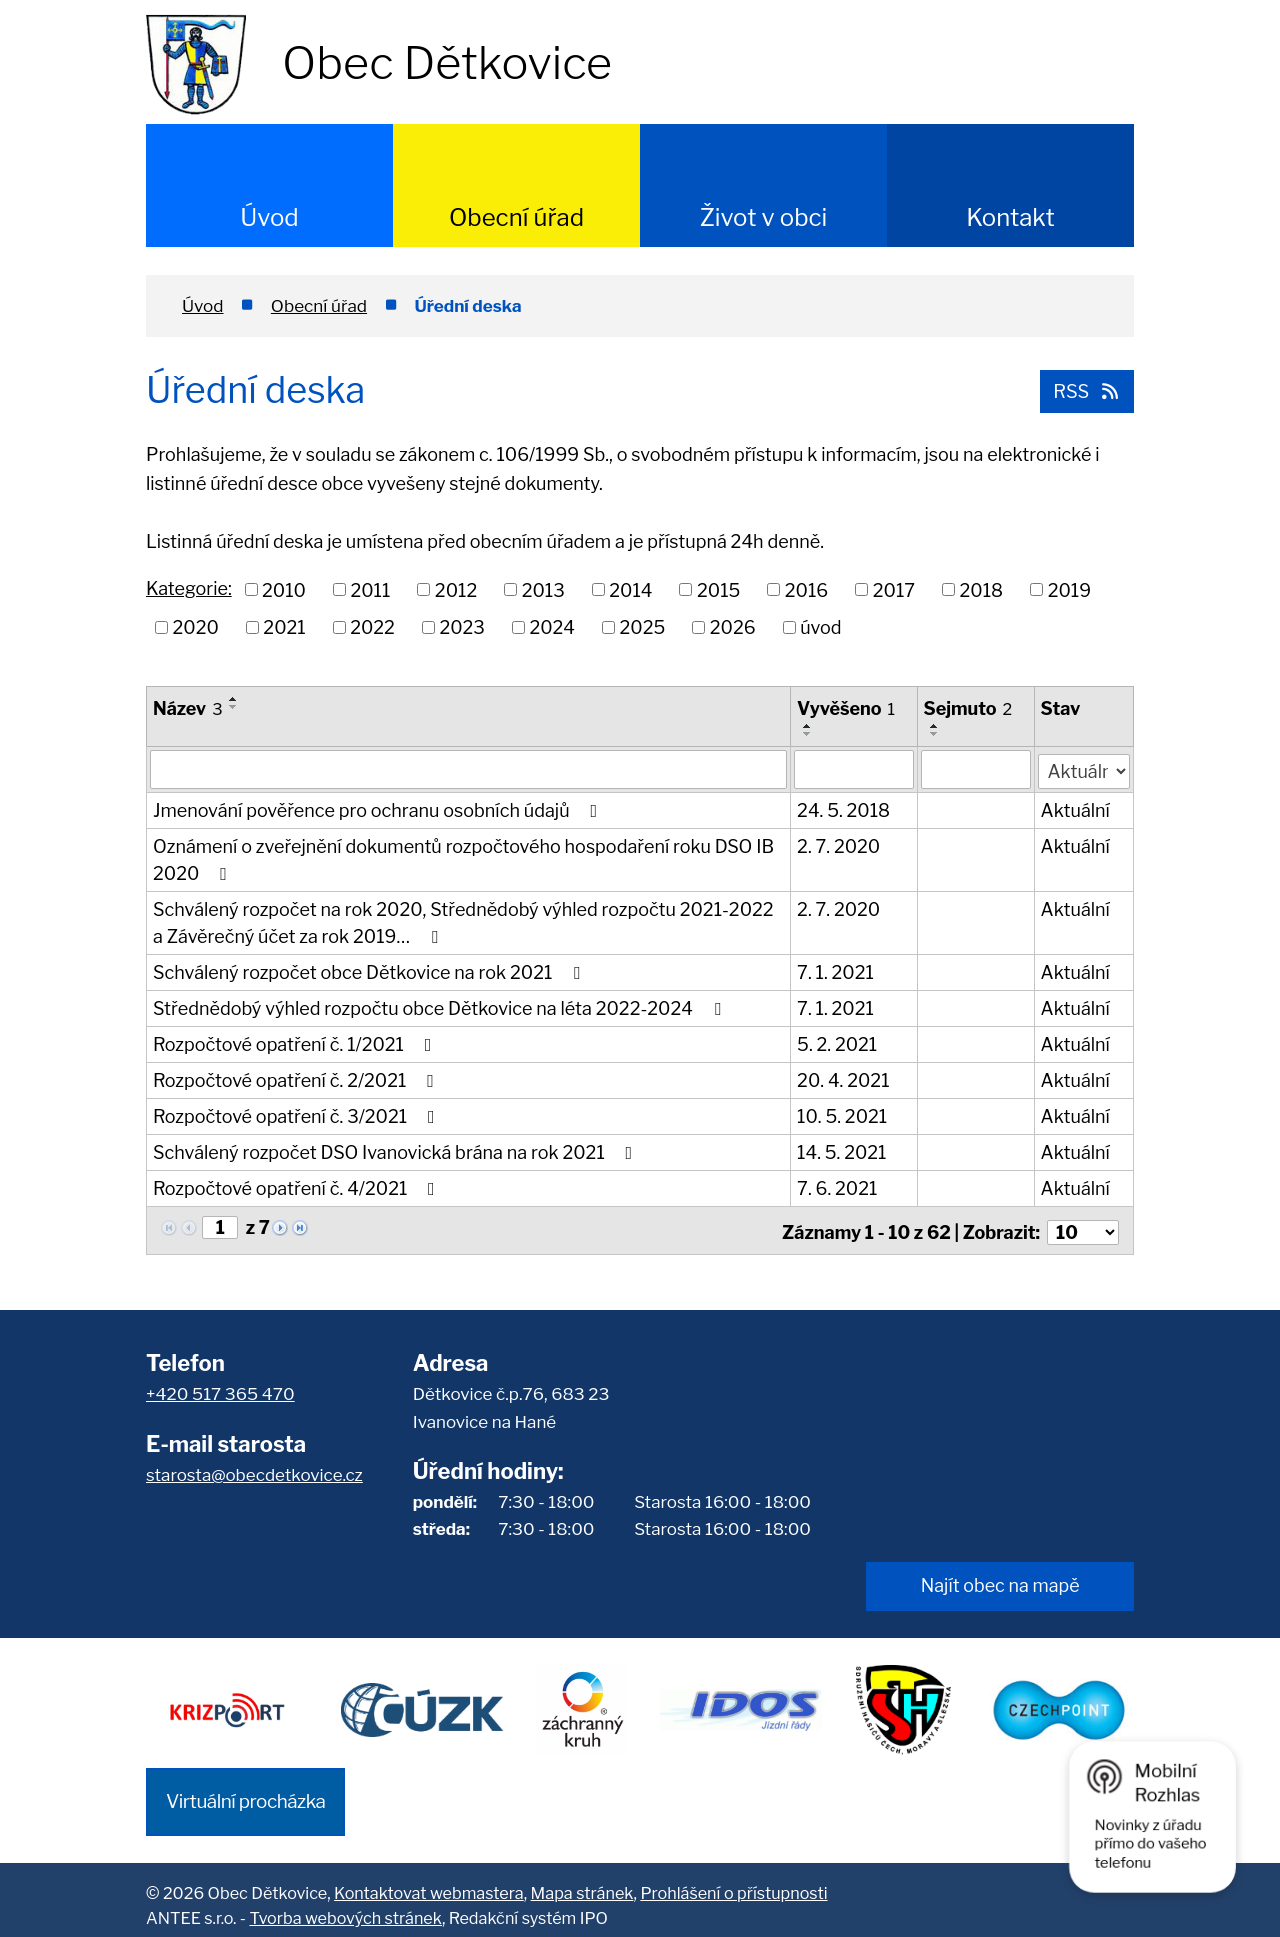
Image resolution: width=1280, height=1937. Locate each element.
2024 (552, 627)
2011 (370, 589)
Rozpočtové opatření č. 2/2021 (297, 1079)
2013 (543, 589)
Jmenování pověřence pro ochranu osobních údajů (379, 809)
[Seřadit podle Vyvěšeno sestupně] (809, 734)
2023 (462, 627)
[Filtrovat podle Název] (469, 769)
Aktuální (1075, 809)
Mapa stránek (582, 1882)
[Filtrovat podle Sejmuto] (976, 769)
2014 (630, 589)
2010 (284, 589)
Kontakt (1010, 217)
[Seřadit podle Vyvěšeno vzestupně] (809, 726)
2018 (982, 589)
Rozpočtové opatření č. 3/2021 (298, 1115)
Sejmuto (968, 708)
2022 (372, 627)
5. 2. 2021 (838, 1043)
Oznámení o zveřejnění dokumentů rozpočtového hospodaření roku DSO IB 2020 (463, 859)
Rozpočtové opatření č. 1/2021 (296, 1043)
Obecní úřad (516, 217)
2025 (643, 627)
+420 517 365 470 (220, 1389)
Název (188, 708)
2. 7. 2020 (839, 845)
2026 (733, 627)
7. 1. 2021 (836, 971)
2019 (1069, 589)
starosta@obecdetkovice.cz (254, 1470)
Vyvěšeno (847, 708)
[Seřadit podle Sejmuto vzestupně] (935, 726)
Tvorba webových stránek (345, 1906)
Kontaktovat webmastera (429, 1882)
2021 (284, 627)
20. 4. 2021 (844, 1079)
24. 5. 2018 (844, 809)
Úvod (269, 217)
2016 (806, 589)
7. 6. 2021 (838, 1187)
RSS (1085, 389)
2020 (196, 627)
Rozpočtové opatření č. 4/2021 (298, 1187)
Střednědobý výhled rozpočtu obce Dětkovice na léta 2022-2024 (440, 1007)
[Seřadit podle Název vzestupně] (234, 699)
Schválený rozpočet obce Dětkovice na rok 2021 (370, 971)
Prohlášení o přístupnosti (733, 1882)
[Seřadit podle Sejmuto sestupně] (935, 734)
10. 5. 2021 (843, 1115)
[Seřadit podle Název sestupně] (234, 707)
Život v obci (764, 217)
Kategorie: (189, 588)
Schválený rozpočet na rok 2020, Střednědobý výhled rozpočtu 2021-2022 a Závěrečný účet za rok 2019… (463, 922)
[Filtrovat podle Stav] (1084, 767)
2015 (718, 589)
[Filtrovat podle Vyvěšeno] (854, 769)
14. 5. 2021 (842, 1151)
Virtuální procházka (245, 1790)
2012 (456, 589)
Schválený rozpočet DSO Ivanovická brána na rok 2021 (396, 1151)
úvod (820, 627)
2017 (894, 589)
